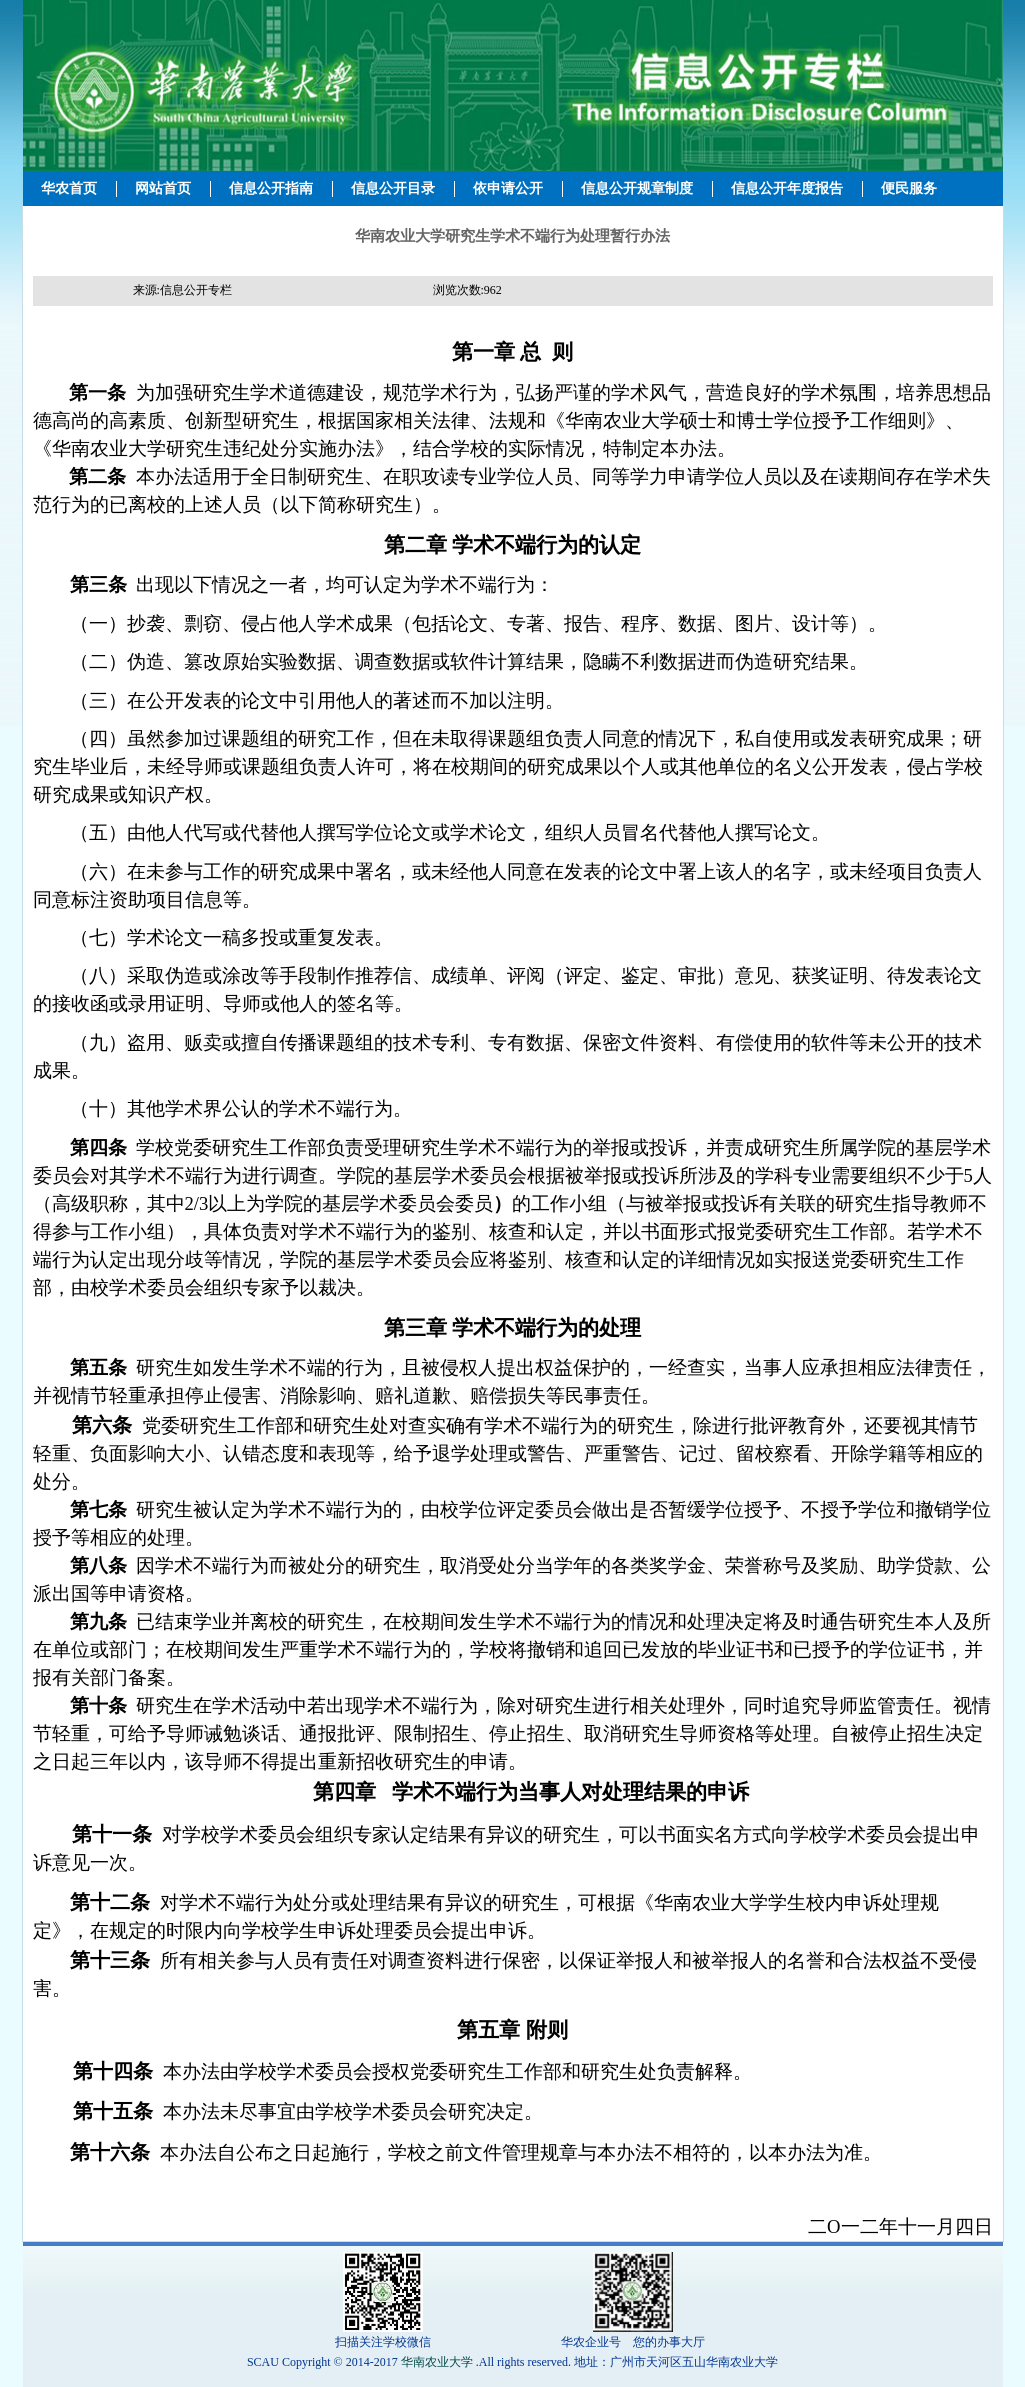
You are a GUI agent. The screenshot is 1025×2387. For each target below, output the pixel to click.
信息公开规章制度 (637, 188)
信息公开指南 (271, 188)
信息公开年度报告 (787, 188)
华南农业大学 (437, 2362)
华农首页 (69, 188)
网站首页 (163, 188)
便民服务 (909, 188)
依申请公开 (508, 188)
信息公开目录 (393, 188)
